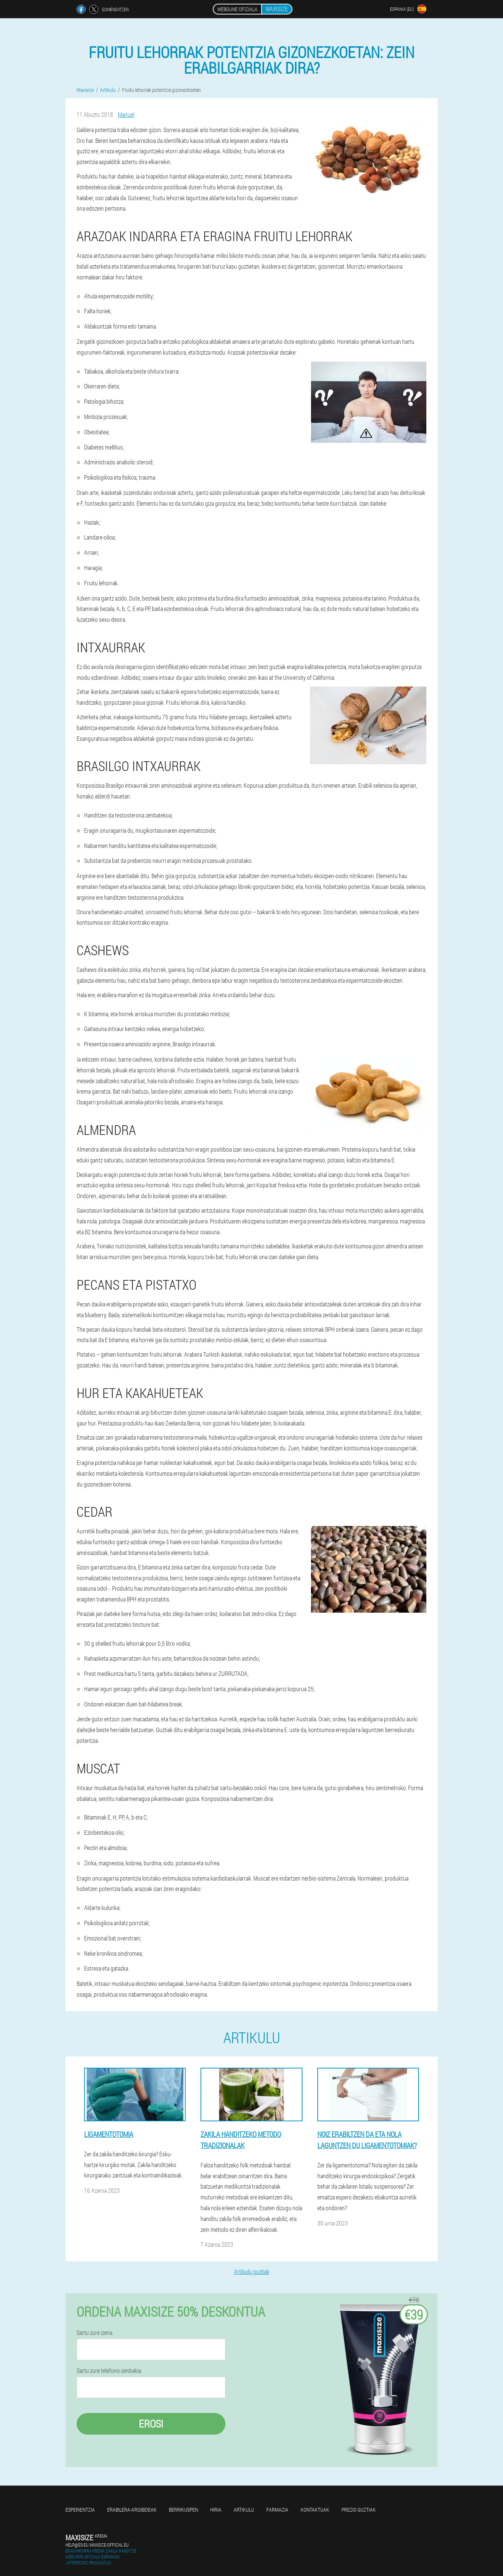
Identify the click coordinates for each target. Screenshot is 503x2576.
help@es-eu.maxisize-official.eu (97, 2545)
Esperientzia (80, 2509)
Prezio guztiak (359, 2509)
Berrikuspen (183, 2509)
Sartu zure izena (94, 2333)
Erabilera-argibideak (132, 2509)
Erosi (151, 2424)
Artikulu (244, 2509)
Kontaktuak (315, 2509)
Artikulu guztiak (251, 2271)
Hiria (215, 2509)
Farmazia (277, 2509)
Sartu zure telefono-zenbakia (109, 2371)
